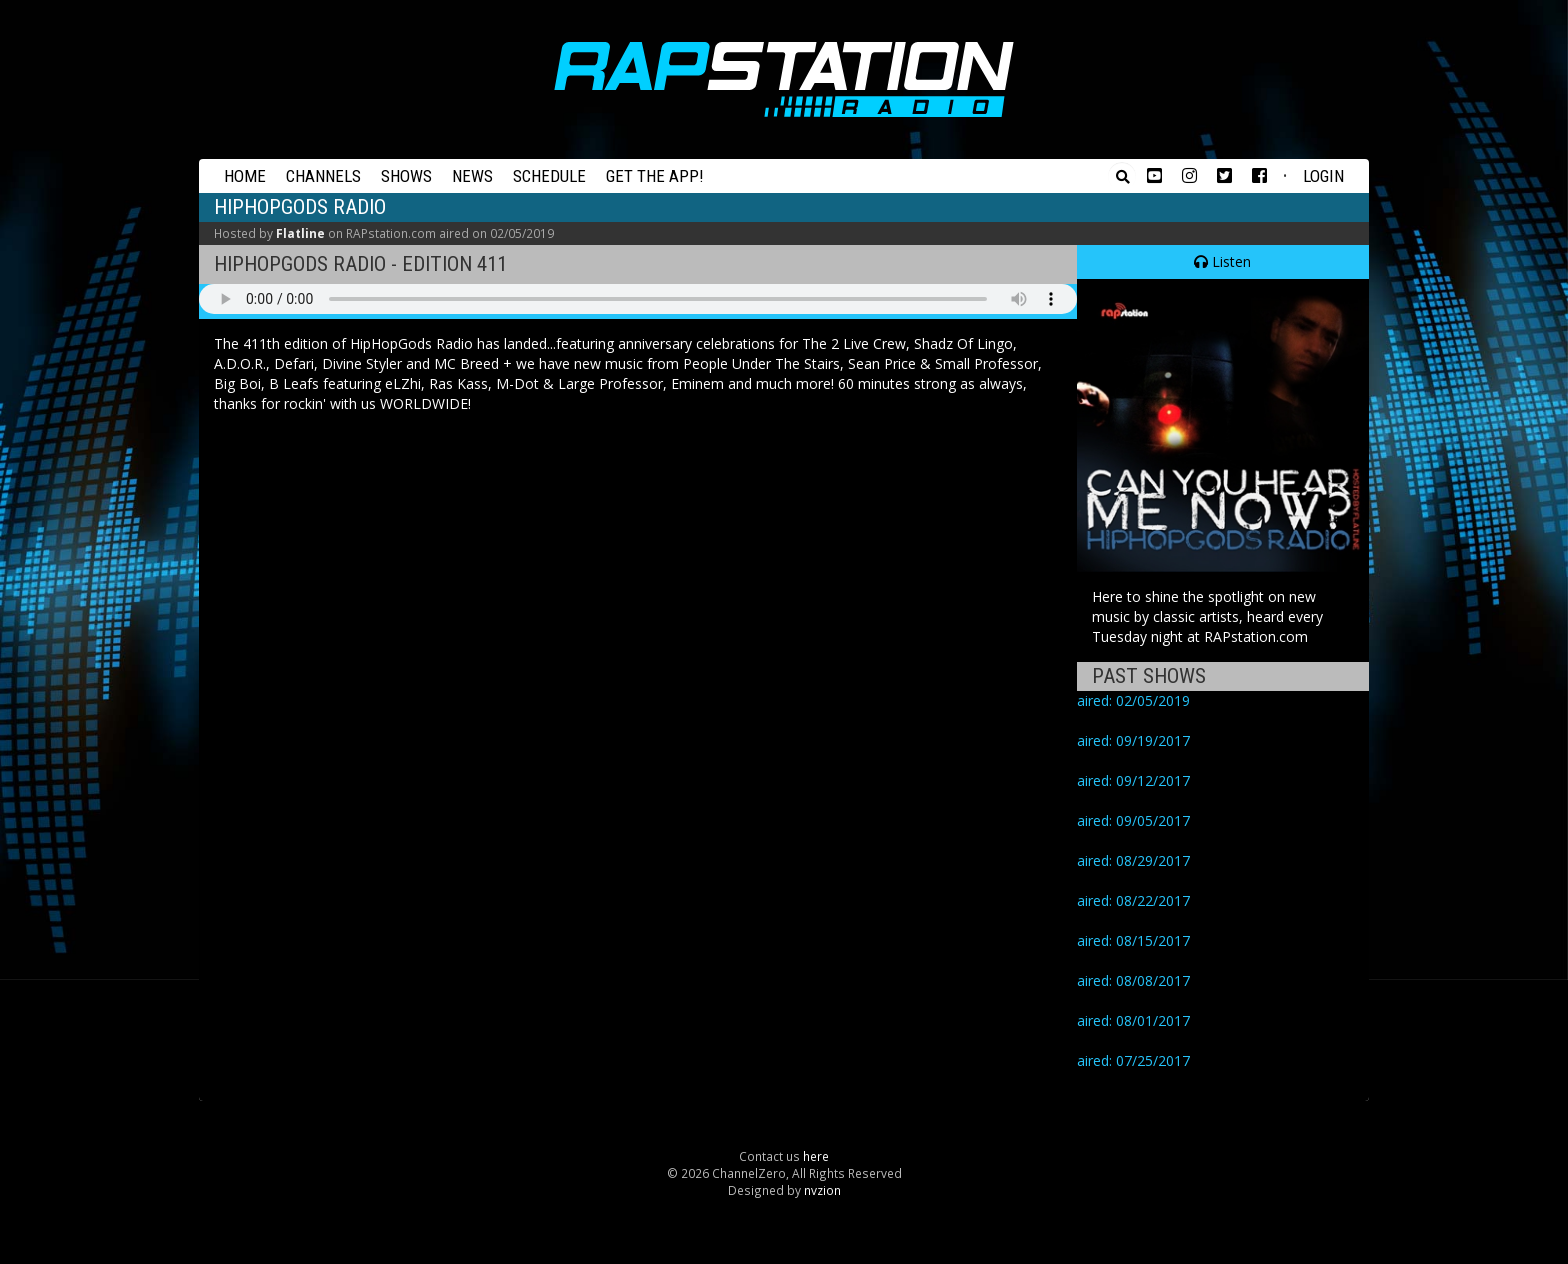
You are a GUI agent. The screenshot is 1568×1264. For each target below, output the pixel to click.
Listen (1222, 261)
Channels (323, 176)
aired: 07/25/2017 (1133, 1060)
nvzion (822, 1190)
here (816, 1156)
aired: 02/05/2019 (1133, 700)
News (472, 176)
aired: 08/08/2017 (1133, 980)
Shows (406, 176)
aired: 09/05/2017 (1133, 820)
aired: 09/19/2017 (1133, 740)
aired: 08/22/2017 (1133, 900)
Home (245, 176)
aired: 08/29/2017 (1133, 860)
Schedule (549, 176)
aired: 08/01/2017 (1133, 1020)
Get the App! (655, 176)
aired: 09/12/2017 (1133, 780)
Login (1323, 176)
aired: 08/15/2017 (1133, 940)
